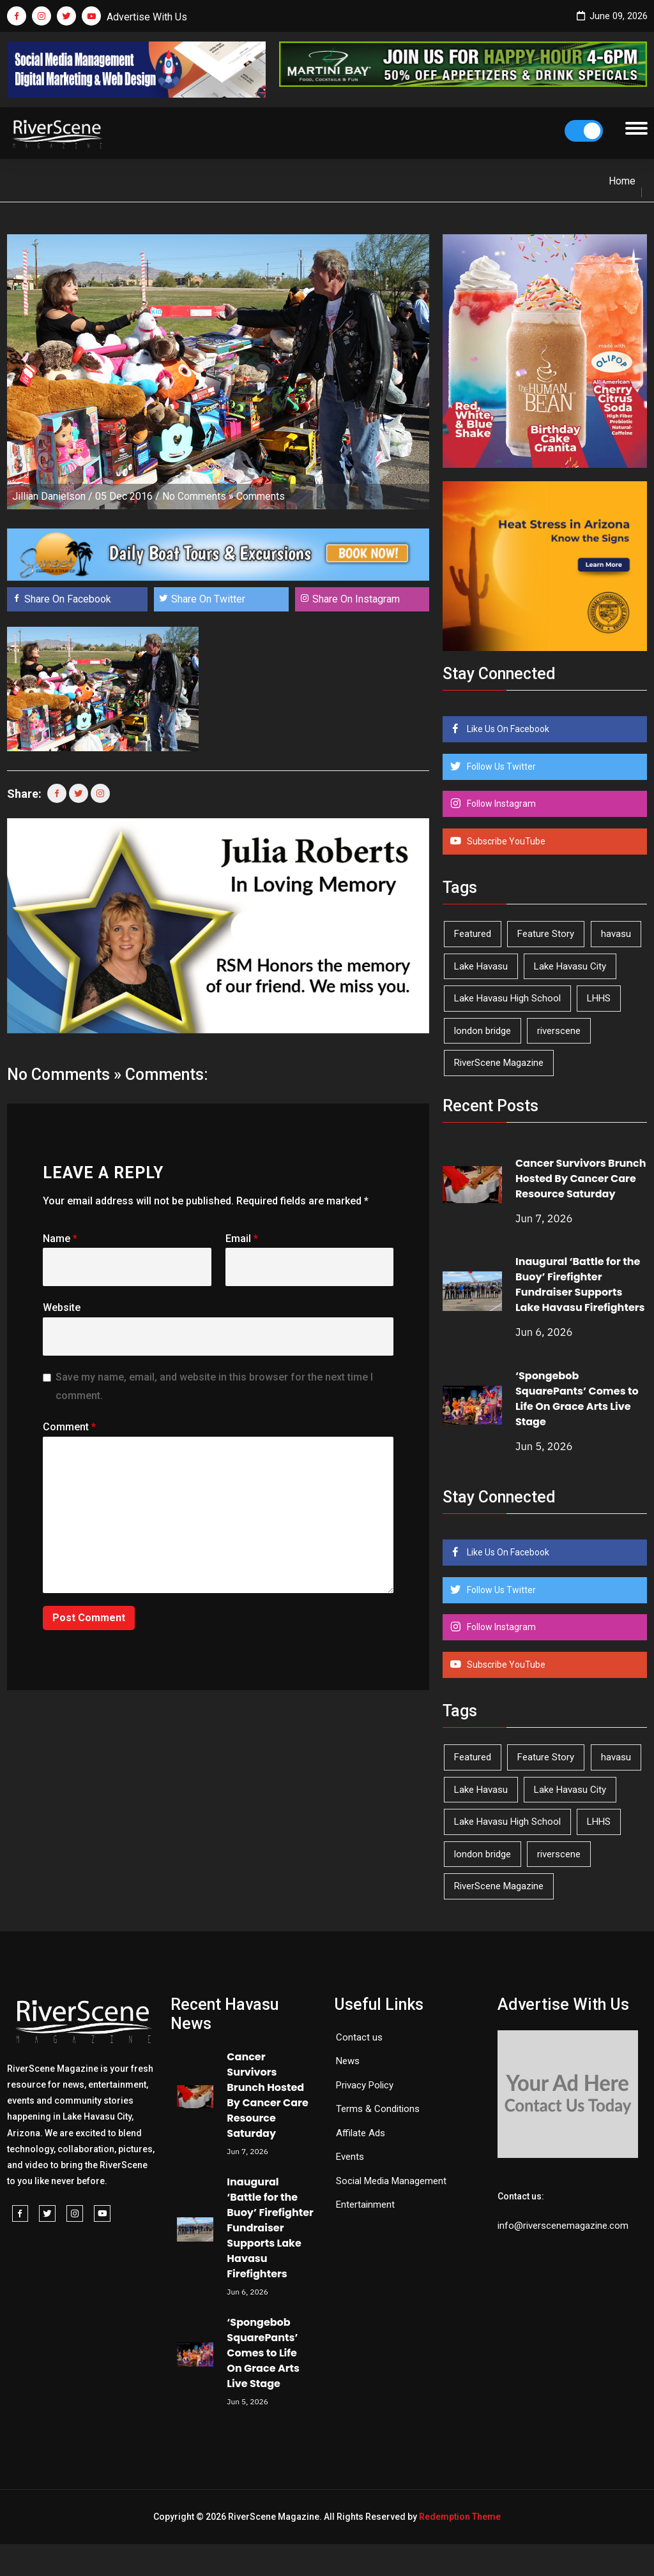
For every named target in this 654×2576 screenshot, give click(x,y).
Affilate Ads (360, 2133)
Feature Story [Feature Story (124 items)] (545, 934)
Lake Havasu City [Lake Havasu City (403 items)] (570, 966)
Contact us (359, 2037)
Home (622, 181)
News (348, 2061)
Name (60, 1238)
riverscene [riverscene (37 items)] (559, 1031)
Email (241, 1238)
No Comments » (198, 496)
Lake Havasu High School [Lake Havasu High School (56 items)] (507, 998)
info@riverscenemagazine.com (563, 2225)
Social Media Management (391, 2181)
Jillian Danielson (49, 496)
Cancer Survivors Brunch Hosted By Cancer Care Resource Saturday (580, 1178)
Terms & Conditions (378, 2109)
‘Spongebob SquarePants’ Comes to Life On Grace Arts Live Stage (577, 1398)
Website (61, 1307)
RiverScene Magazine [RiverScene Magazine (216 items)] (499, 1062)
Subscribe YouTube (505, 841)
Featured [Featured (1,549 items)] (472, 934)
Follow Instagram (500, 803)
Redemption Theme (460, 2517)
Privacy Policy (364, 2085)
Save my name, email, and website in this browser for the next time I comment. (214, 1386)
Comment (69, 1427)
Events (350, 2156)
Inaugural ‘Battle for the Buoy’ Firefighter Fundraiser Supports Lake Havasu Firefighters (580, 1284)
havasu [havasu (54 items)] (616, 934)
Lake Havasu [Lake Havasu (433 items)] (481, 966)
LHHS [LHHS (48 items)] (599, 998)
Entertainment (365, 2204)
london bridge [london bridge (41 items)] (482, 1031)
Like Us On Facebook (507, 729)
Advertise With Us (147, 17)
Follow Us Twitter (500, 766)
